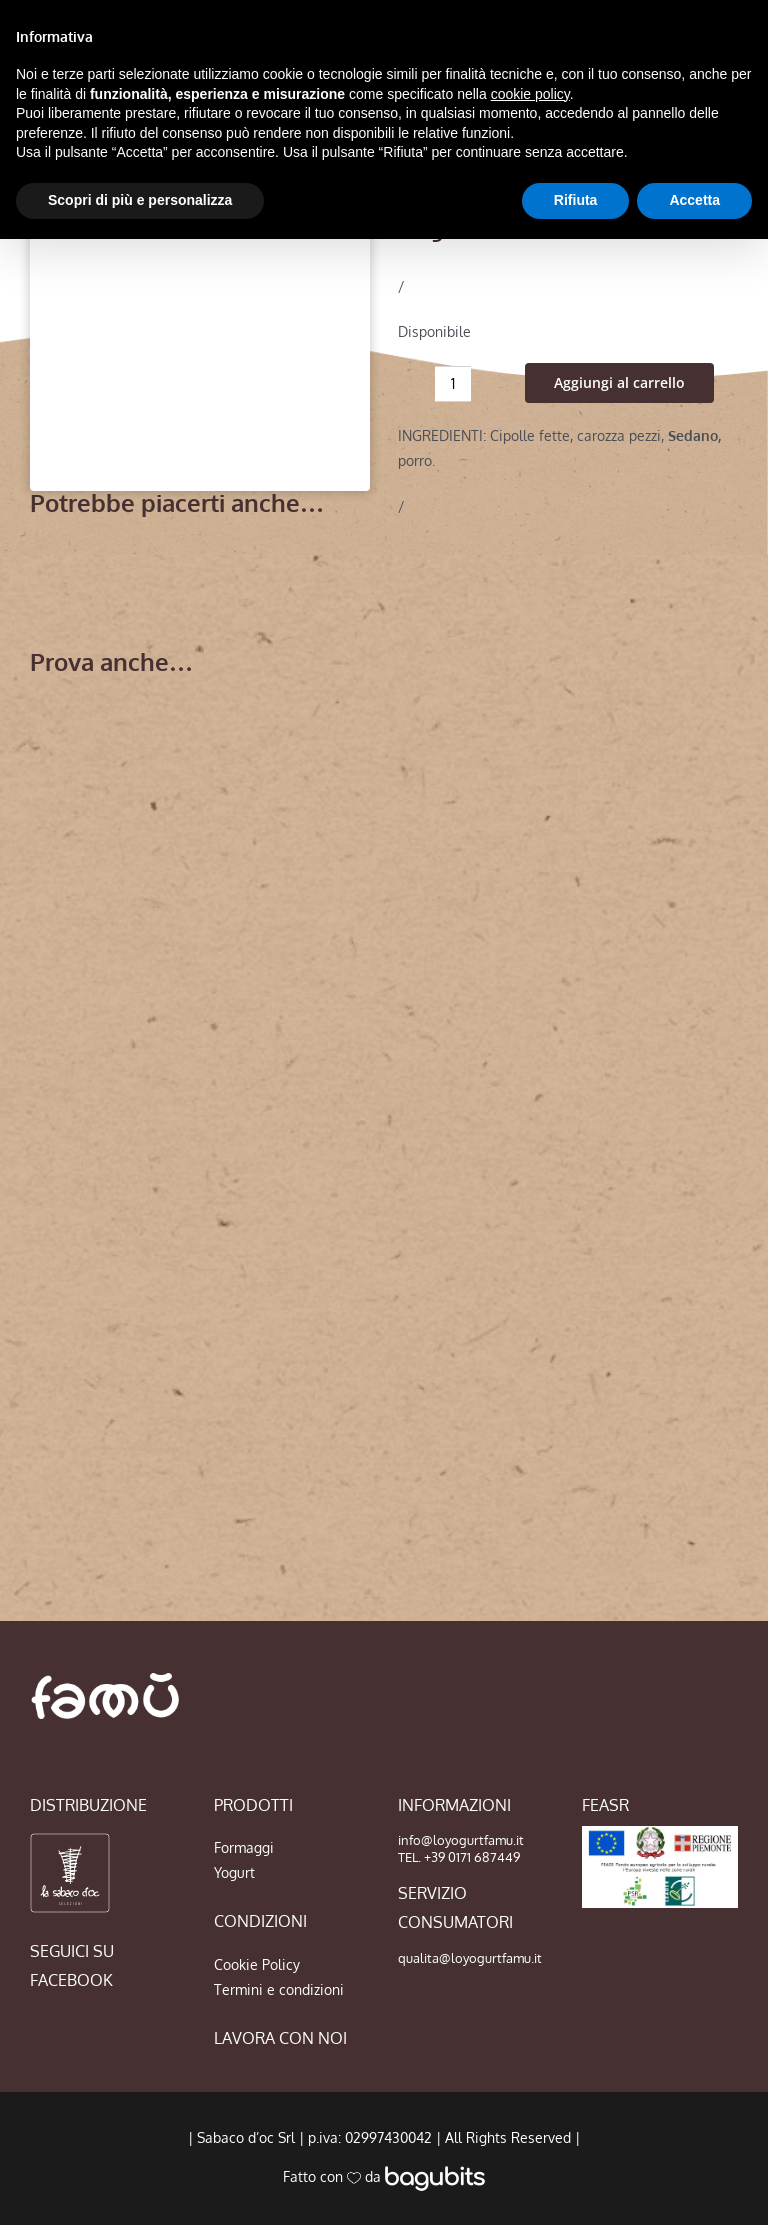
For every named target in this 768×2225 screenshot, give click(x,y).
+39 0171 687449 (472, 1857)
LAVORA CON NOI (280, 2038)
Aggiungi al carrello (619, 382)
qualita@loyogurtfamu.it (470, 1958)
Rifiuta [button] (576, 200)
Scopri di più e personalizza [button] (140, 200)
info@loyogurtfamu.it (461, 1840)
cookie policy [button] (530, 94)
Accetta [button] (694, 200)
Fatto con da (384, 2176)
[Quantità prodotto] (453, 384)
